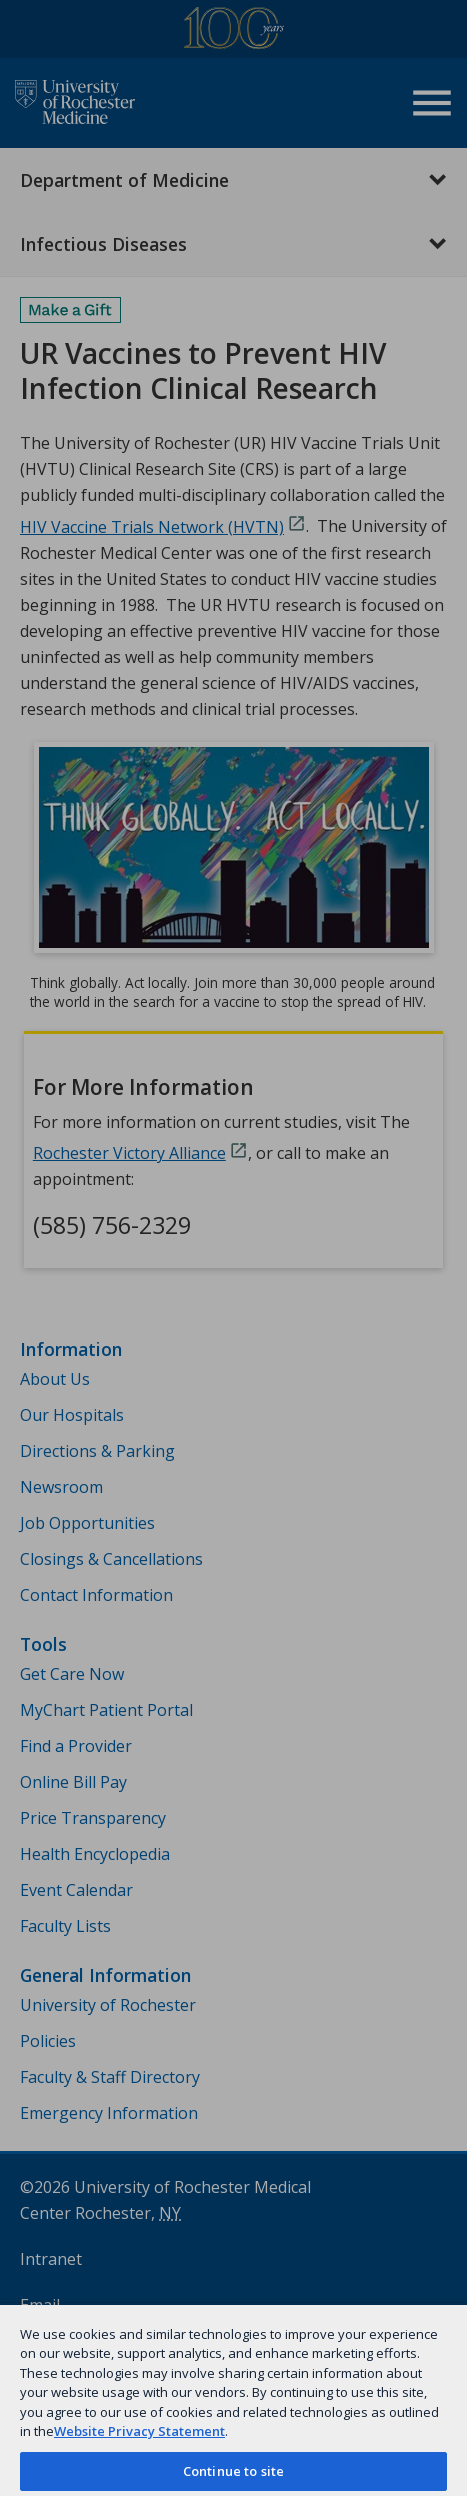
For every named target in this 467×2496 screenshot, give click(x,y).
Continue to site (233, 2471)
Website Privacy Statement (139, 2431)
